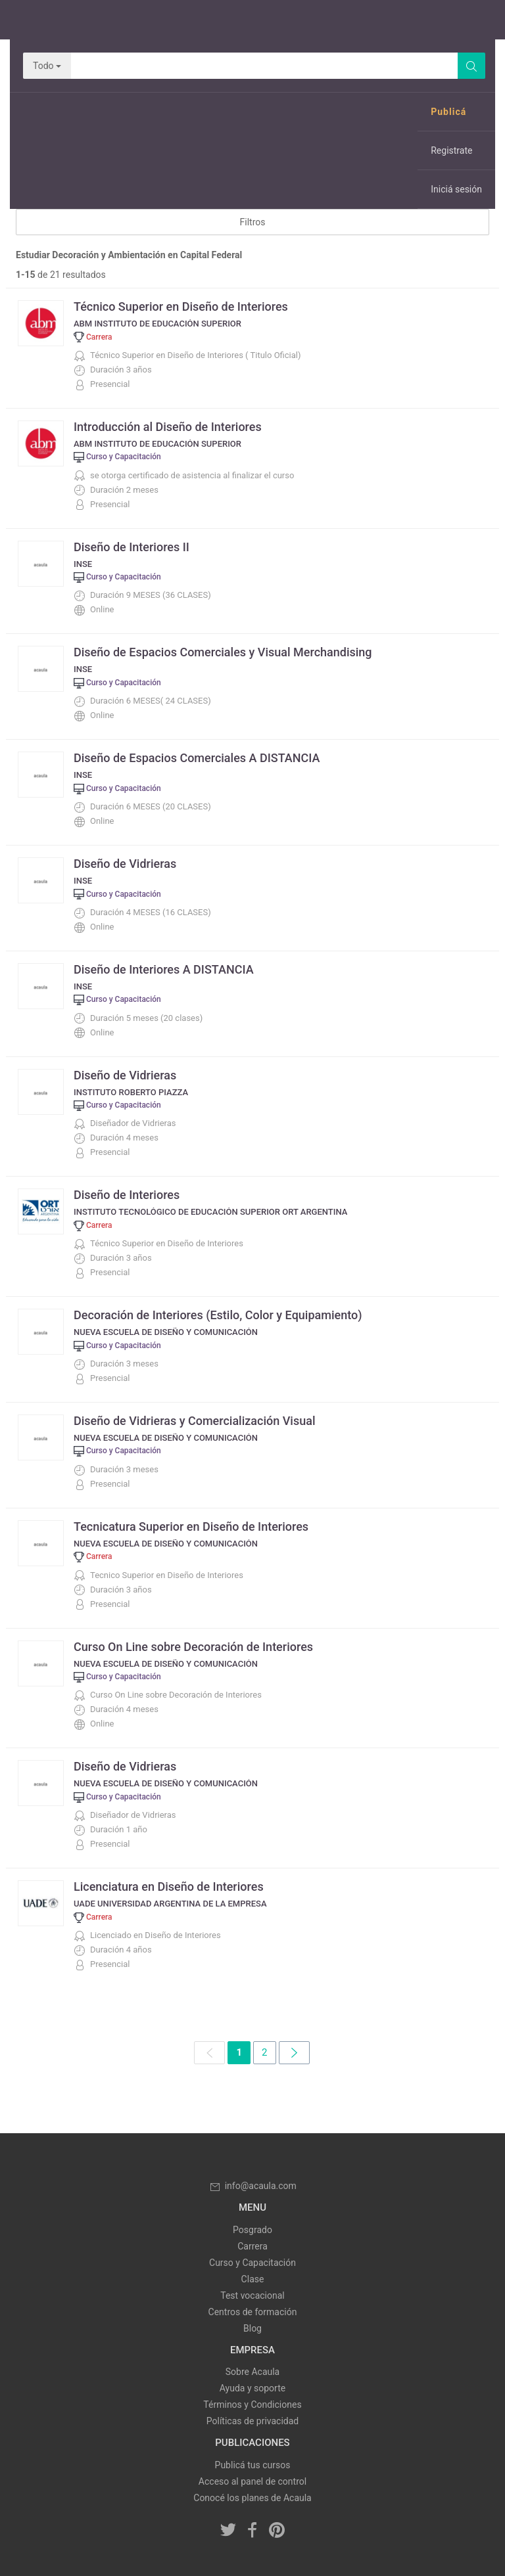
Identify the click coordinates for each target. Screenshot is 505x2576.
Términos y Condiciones (252, 2404)
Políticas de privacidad (252, 2421)
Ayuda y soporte (252, 2388)
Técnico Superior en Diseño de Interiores (181, 306)
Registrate (451, 150)
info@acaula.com (252, 2186)
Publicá (448, 111)
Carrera (252, 2246)
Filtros (253, 222)
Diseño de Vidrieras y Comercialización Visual (195, 1421)
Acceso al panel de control (252, 2481)
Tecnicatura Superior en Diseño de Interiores (191, 1526)
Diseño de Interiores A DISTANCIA (164, 969)
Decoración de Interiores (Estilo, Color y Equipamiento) (218, 1315)
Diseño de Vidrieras (125, 863)
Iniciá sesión (456, 189)
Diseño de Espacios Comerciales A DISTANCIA (197, 758)
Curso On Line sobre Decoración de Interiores (193, 1647)
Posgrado (252, 2230)
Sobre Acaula (252, 2371)
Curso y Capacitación (252, 2262)
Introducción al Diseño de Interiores (168, 427)
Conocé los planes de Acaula (252, 2498)
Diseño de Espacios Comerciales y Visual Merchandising (223, 652)
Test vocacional (252, 2295)
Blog (252, 2328)
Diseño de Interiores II (131, 547)
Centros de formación (252, 2312)
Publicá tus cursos (253, 2465)
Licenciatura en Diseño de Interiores (169, 1886)
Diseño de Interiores (127, 1195)
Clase (252, 2279)
